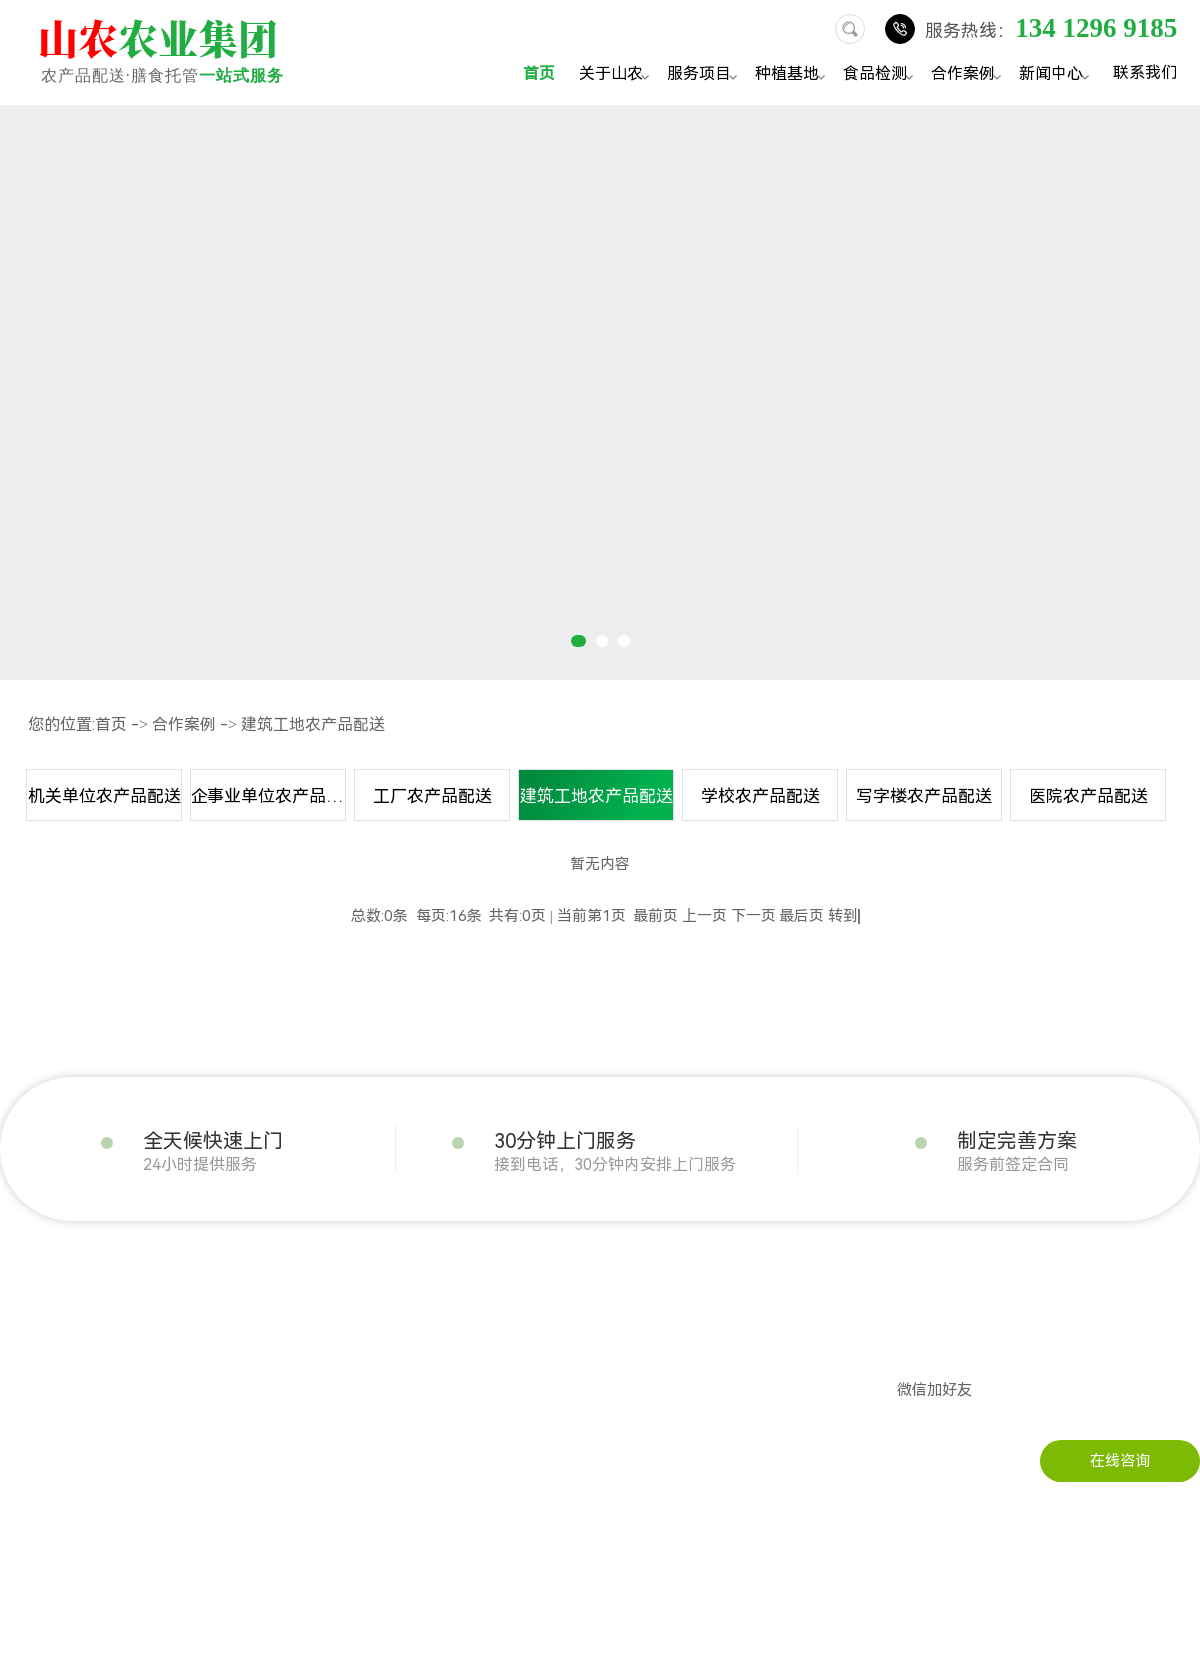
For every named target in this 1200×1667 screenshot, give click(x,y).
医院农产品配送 (1088, 796)
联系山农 (678, 1296)
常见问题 (536, 1356)
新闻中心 (1057, 75)
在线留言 (678, 1326)
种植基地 (793, 75)
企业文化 (30, 1356)
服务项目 (705, 75)
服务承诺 (30, 1476)
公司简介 (30, 1296)
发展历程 (30, 1326)
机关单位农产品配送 (104, 796)
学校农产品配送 (760, 796)
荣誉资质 (30, 1416)
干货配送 (172, 1446)
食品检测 (881, 75)
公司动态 (536, 1296)
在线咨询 (1120, 1461)
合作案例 (969, 75)
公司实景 (30, 1386)
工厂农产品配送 (432, 796)
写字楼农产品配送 (924, 796)
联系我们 (1145, 72)
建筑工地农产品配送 (313, 724)
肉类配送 (172, 1326)
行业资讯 (536, 1326)
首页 (539, 73)
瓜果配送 (172, 1386)
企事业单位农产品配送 (268, 796)
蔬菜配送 (172, 1296)
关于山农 (617, 75)
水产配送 (172, 1476)
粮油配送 (172, 1356)
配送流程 (30, 1446)
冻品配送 (172, 1416)
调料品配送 (179, 1506)
